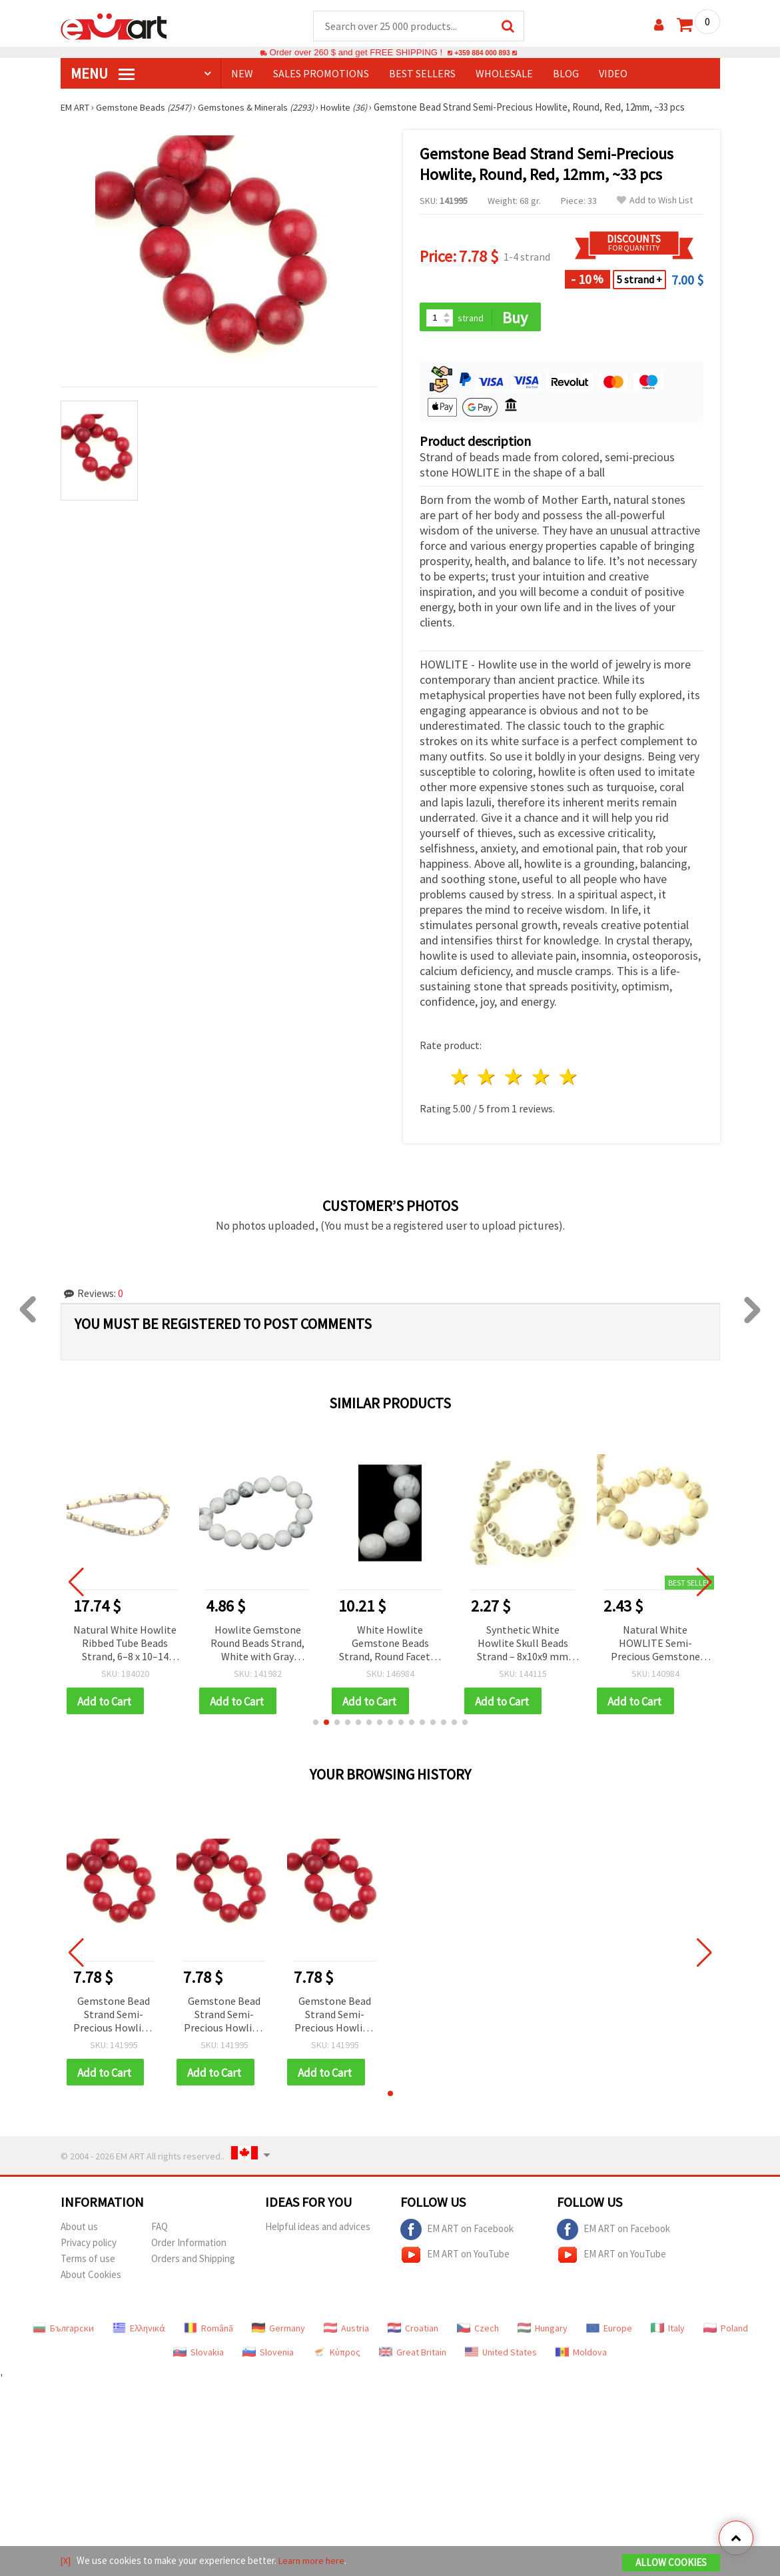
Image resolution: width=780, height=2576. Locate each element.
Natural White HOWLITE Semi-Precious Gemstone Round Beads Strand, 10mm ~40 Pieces (655, 1646)
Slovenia (268, 2357)
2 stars (487, 1079)
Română (208, 2332)
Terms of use (88, 2263)
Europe (609, 2332)
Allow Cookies (671, 2563)
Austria (346, 2333)
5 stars (568, 1079)
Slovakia (198, 2357)
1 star (460, 1079)
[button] (315, 1725)
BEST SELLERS (422, 74)
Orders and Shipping (193, 2263)
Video (613, 74)
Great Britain (412, 2356)
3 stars (514, 1079)
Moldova (581, 2356)
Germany (278, 2333)
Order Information (188, 2247)
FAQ (159, 2231)
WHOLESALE (504, 74)
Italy (668, 2333)
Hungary (543, 2333)
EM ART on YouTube (455, 2259)
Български (63, 2332)
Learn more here (314, 2561)
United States (501, 2356)
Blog (566, 74)
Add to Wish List (655, 201)
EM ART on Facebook (457, 2234)
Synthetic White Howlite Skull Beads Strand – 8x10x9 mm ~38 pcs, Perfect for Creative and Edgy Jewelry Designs (522, 1646)
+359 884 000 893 (482, 53)
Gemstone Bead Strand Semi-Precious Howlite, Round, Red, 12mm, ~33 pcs (113, 2018)
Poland (725, 2333)
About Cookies (91, 2279)
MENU (103, 74)
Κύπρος (336, 2356)
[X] (66, 2561)
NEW (242, 74)
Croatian (413, 2333)
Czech (478, 2333)
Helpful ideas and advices (317, 2231)
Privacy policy (89, 2247)
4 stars (542, 1079)
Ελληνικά (139, 2332)
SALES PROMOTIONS (321, 74)
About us (79, 2231)
